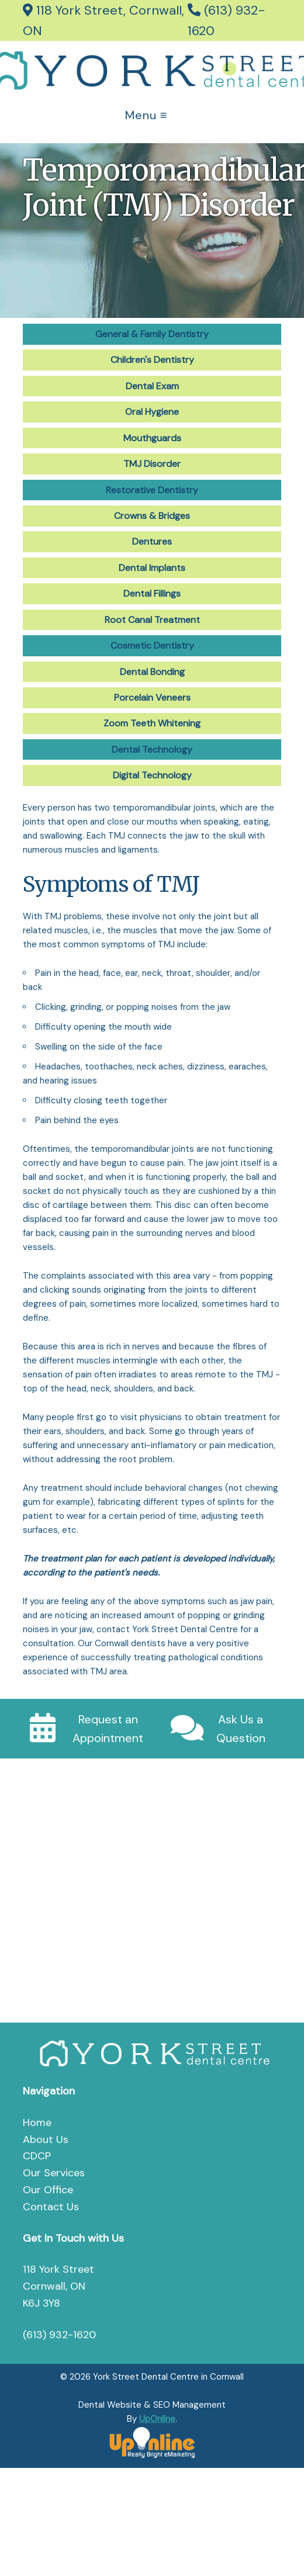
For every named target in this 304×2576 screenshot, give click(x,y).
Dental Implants (152, 568)
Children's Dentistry (152, 360)
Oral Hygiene (152, 412)
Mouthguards (152, 438)
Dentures (152, 541)
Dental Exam (152, 386)
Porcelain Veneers (152, 697)
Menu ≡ (146, 115)
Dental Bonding (152, 672)
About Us (45, 2139)
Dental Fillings (152, 593)
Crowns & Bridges (152, 516)
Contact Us (51, 2207)
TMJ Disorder (152, 464)
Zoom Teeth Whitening (152, 723)
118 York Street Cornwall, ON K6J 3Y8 (58, 2286)
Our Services (54, 2173)
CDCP (37, 2156)
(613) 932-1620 (59, 2335)
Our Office (48, 2190)
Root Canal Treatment (152, 620)
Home (37, 2122)
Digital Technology (152, 775)
